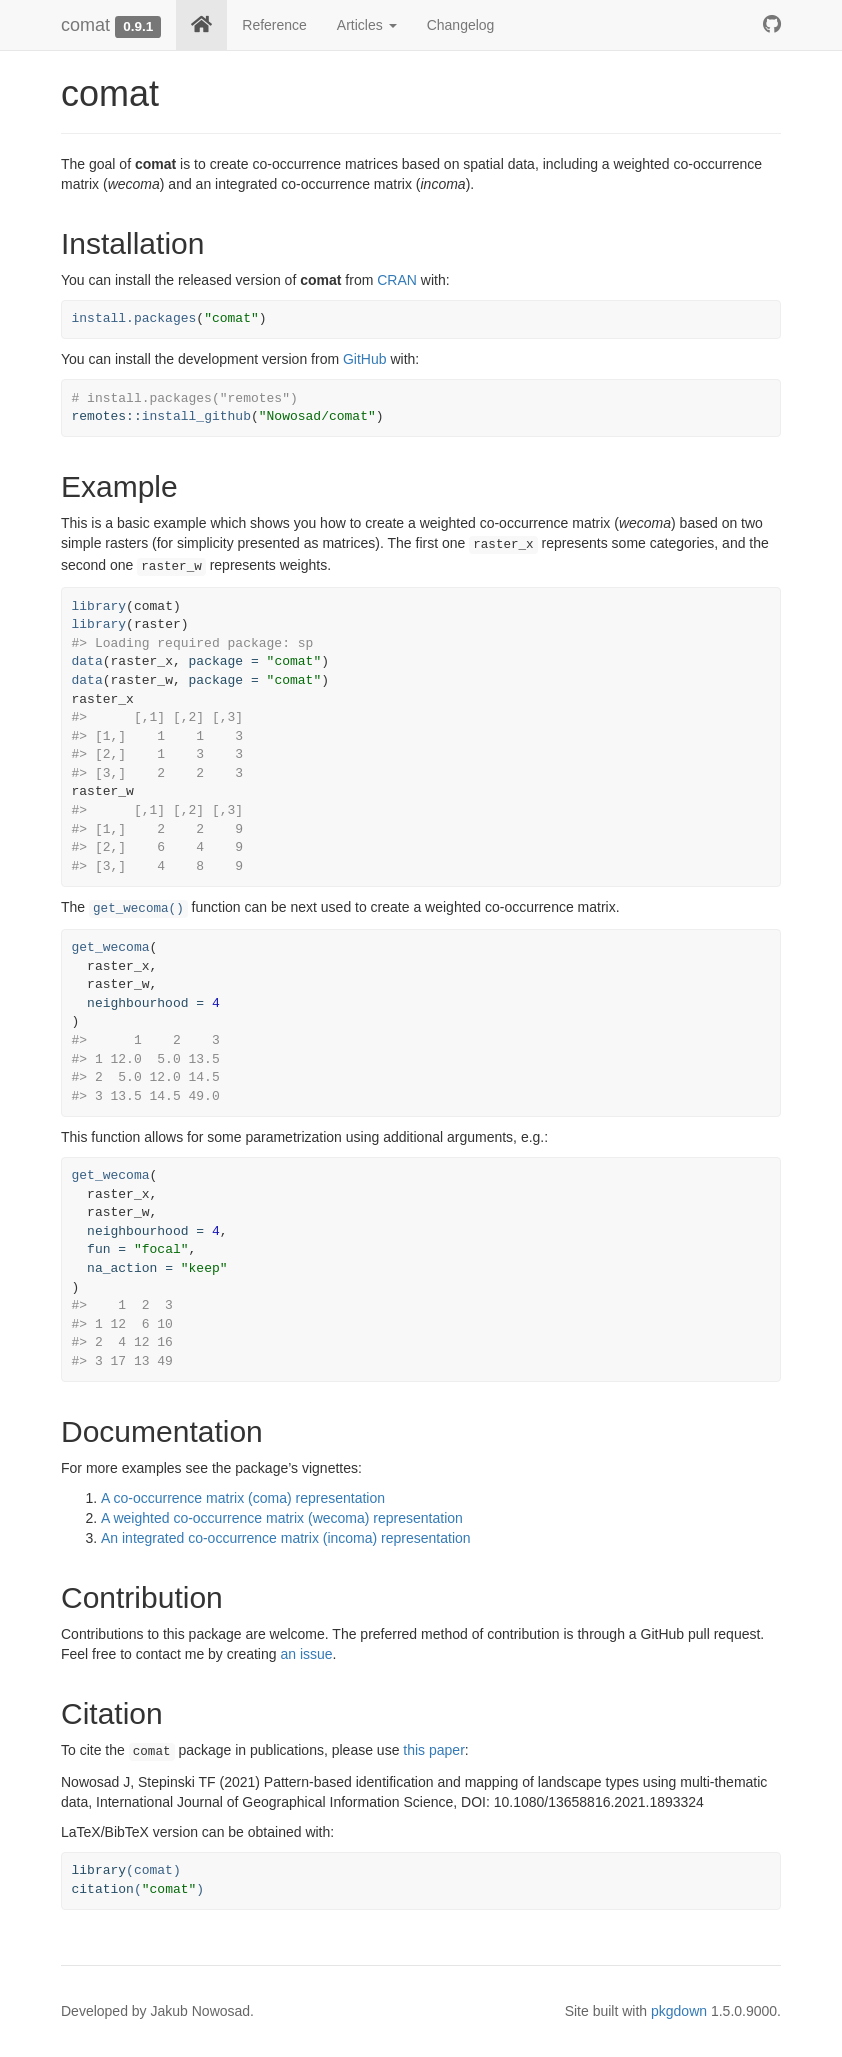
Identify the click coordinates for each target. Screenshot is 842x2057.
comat (85, 25)
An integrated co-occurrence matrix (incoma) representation (286, 1538)
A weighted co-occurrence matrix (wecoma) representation (282, 1518)
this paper (433, 1750)
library (99, 606)
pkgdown (679, 2011)
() (138, 1889)
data (87, 661)
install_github (196, 416)
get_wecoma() (138, 909)
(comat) (126, 1870)
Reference (274, 25)
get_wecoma (111, 947)
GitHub (365, 359)
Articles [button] (367, 25)
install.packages (134, 318)
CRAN (397, 280)
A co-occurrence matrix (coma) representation (243, 1498)
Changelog (461, 25)
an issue (306, 1654)
